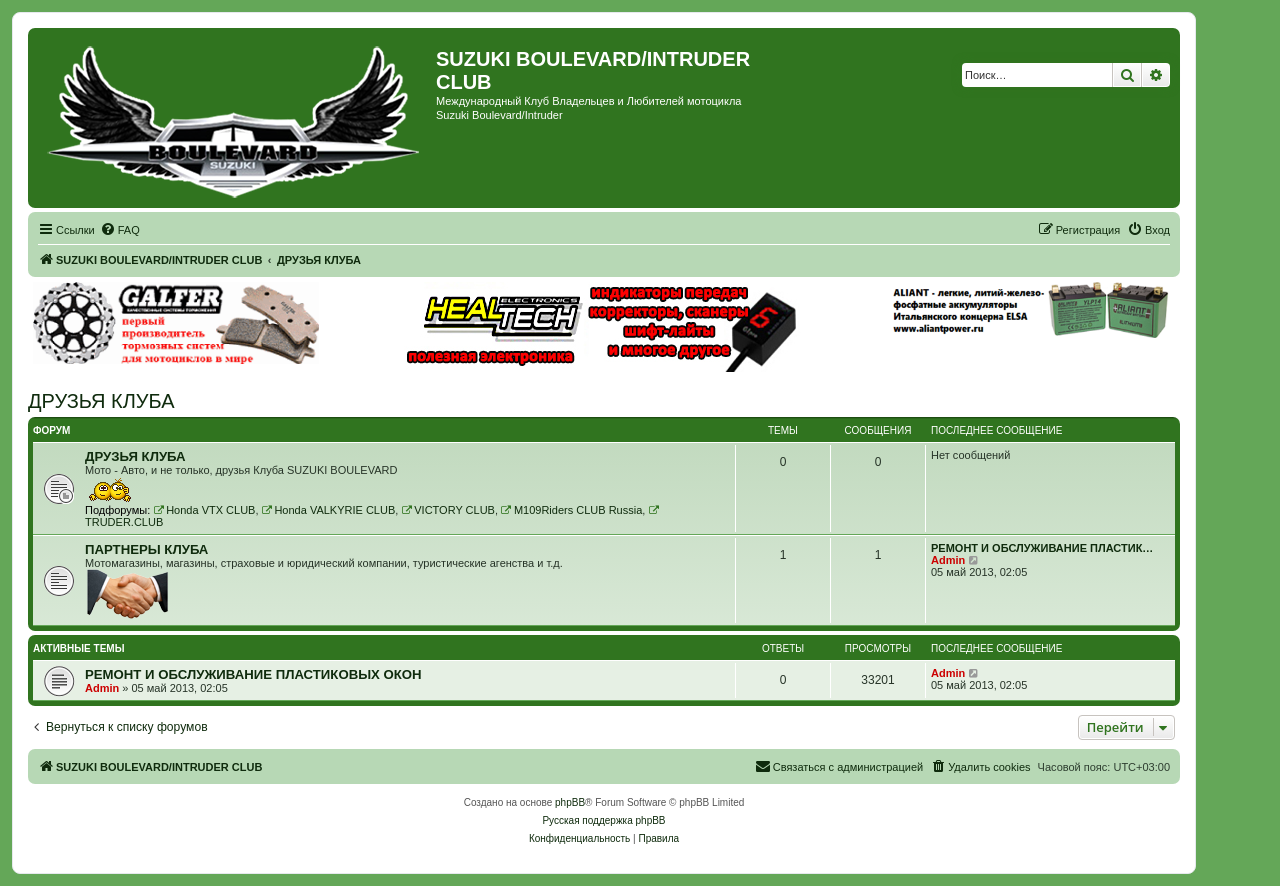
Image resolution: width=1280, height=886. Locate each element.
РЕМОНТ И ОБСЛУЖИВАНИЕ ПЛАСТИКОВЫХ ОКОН (253, 674)
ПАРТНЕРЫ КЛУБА (146, 549)
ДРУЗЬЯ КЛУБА (101, 401)
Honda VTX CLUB (204, 510)
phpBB (570, 802)
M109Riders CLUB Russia (571, 510)
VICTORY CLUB (448, 510)
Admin (948, 560)
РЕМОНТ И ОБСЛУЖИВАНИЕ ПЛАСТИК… (1042, 548)
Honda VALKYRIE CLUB (329, 510)
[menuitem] (120, 230)
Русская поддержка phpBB (603, 820)
